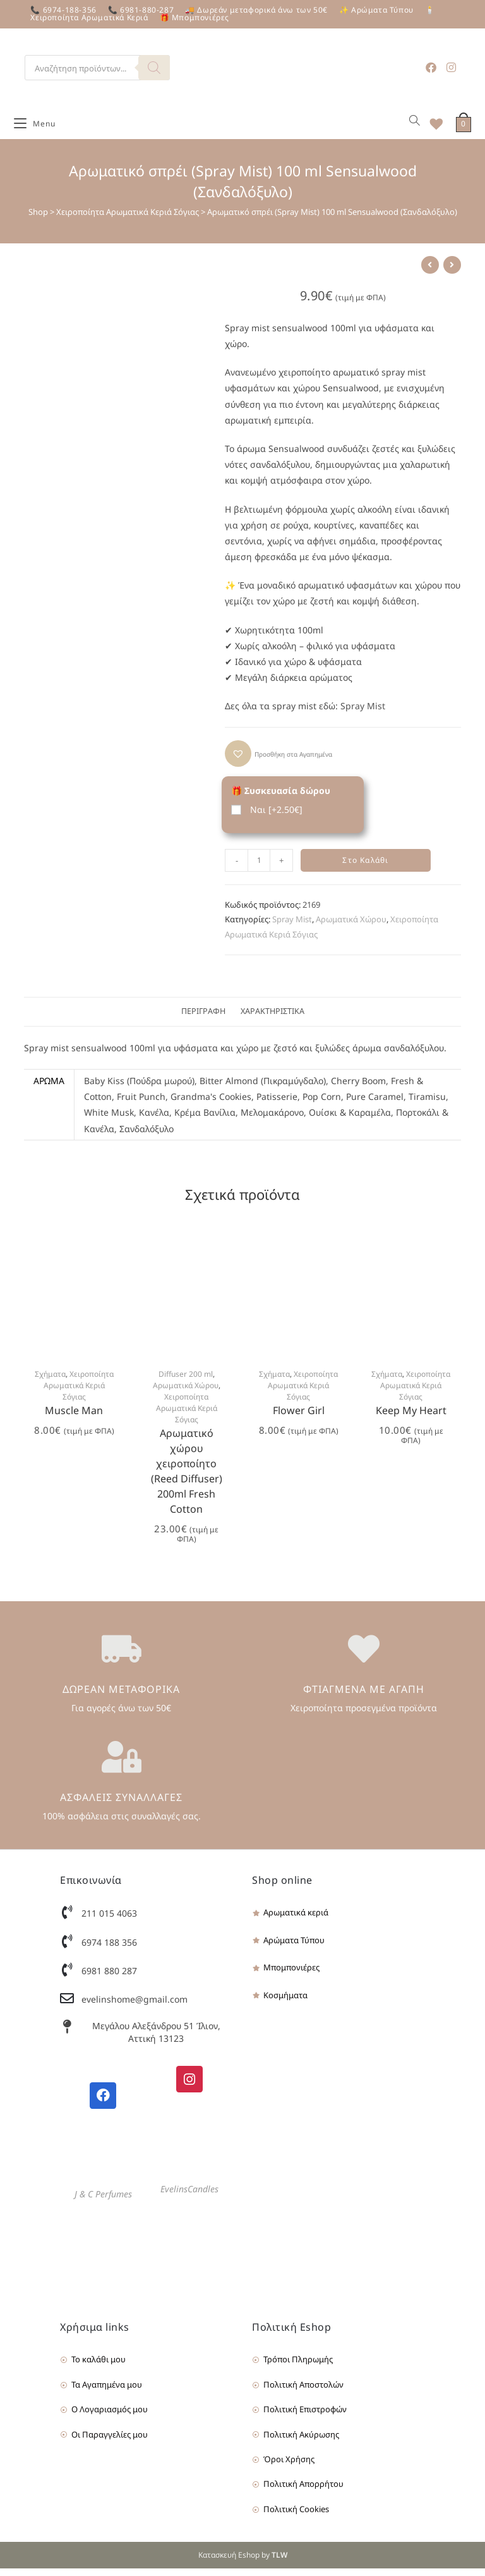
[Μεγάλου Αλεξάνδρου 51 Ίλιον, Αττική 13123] (67, 2034)
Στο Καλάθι (365, 867)
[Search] (154, 67)
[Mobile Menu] (34, 128)
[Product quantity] (259, 867)
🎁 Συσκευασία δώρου (280, 797)
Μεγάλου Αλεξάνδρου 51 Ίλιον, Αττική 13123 (156, 2039)
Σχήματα (50, 1381)
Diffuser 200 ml (186, 1381)
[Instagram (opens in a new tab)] (451, 67)
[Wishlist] (432, 128)
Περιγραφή (203, 1018)
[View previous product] (430, 272)
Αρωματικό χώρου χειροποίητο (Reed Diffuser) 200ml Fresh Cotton (186, 1478)
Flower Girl (299, 1417)
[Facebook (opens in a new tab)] (431, 67)
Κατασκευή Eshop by (242, 2562)
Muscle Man (74, 1417)
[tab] (203, 1019)
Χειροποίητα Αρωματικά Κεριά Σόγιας (127, 218)
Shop (38, 218)
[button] (278, 760)
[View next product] (452, 272)
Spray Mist (362, 713)
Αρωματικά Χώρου (351, 926)
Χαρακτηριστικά (272, 1018)
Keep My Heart (411, 1417)
